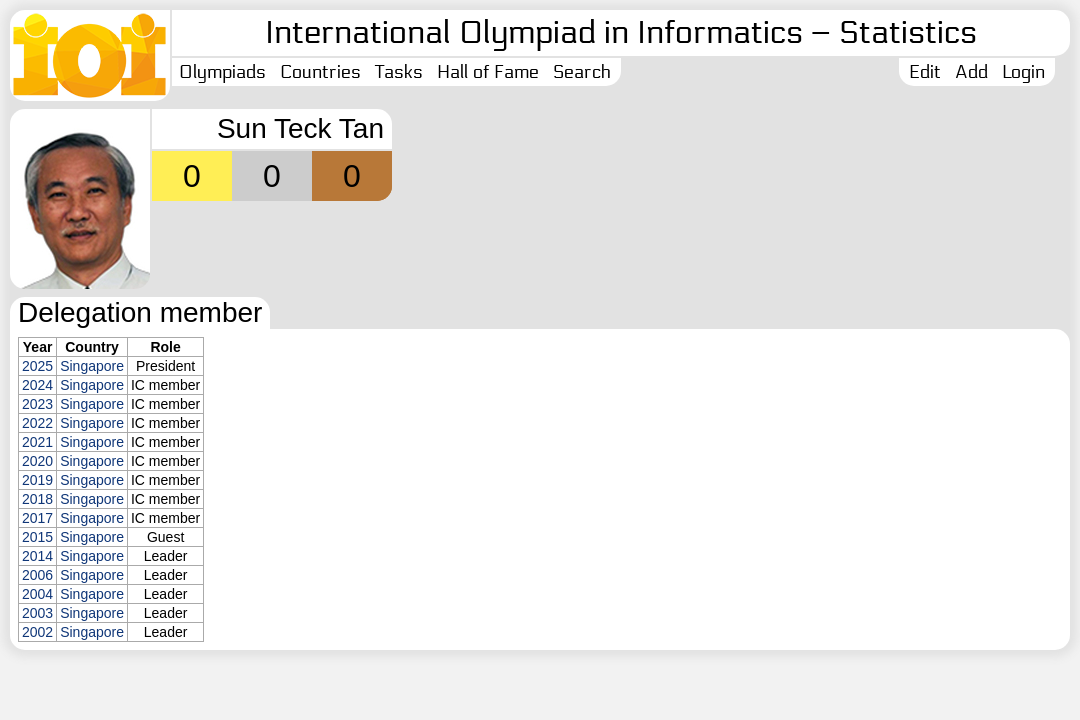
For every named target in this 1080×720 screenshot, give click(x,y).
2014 (37, 556)
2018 (37, 499)
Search (582, 72)
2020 (37, 461)
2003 (37, 613)
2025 (37, 366)
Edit (925, 72)
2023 (37, 404)
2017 (37, 518)
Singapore (92, 366)
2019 (37, 480)
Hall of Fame (488, 72)
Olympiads (222, 72)
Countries (320, 72)
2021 (37, 442)
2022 (37, 423)
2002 (37, 632)
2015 (37, 537)
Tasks (399, 72)
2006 (37, 575)
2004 (37, 594)
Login (1023, 72)
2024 (37, 385)
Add (971, 72)
